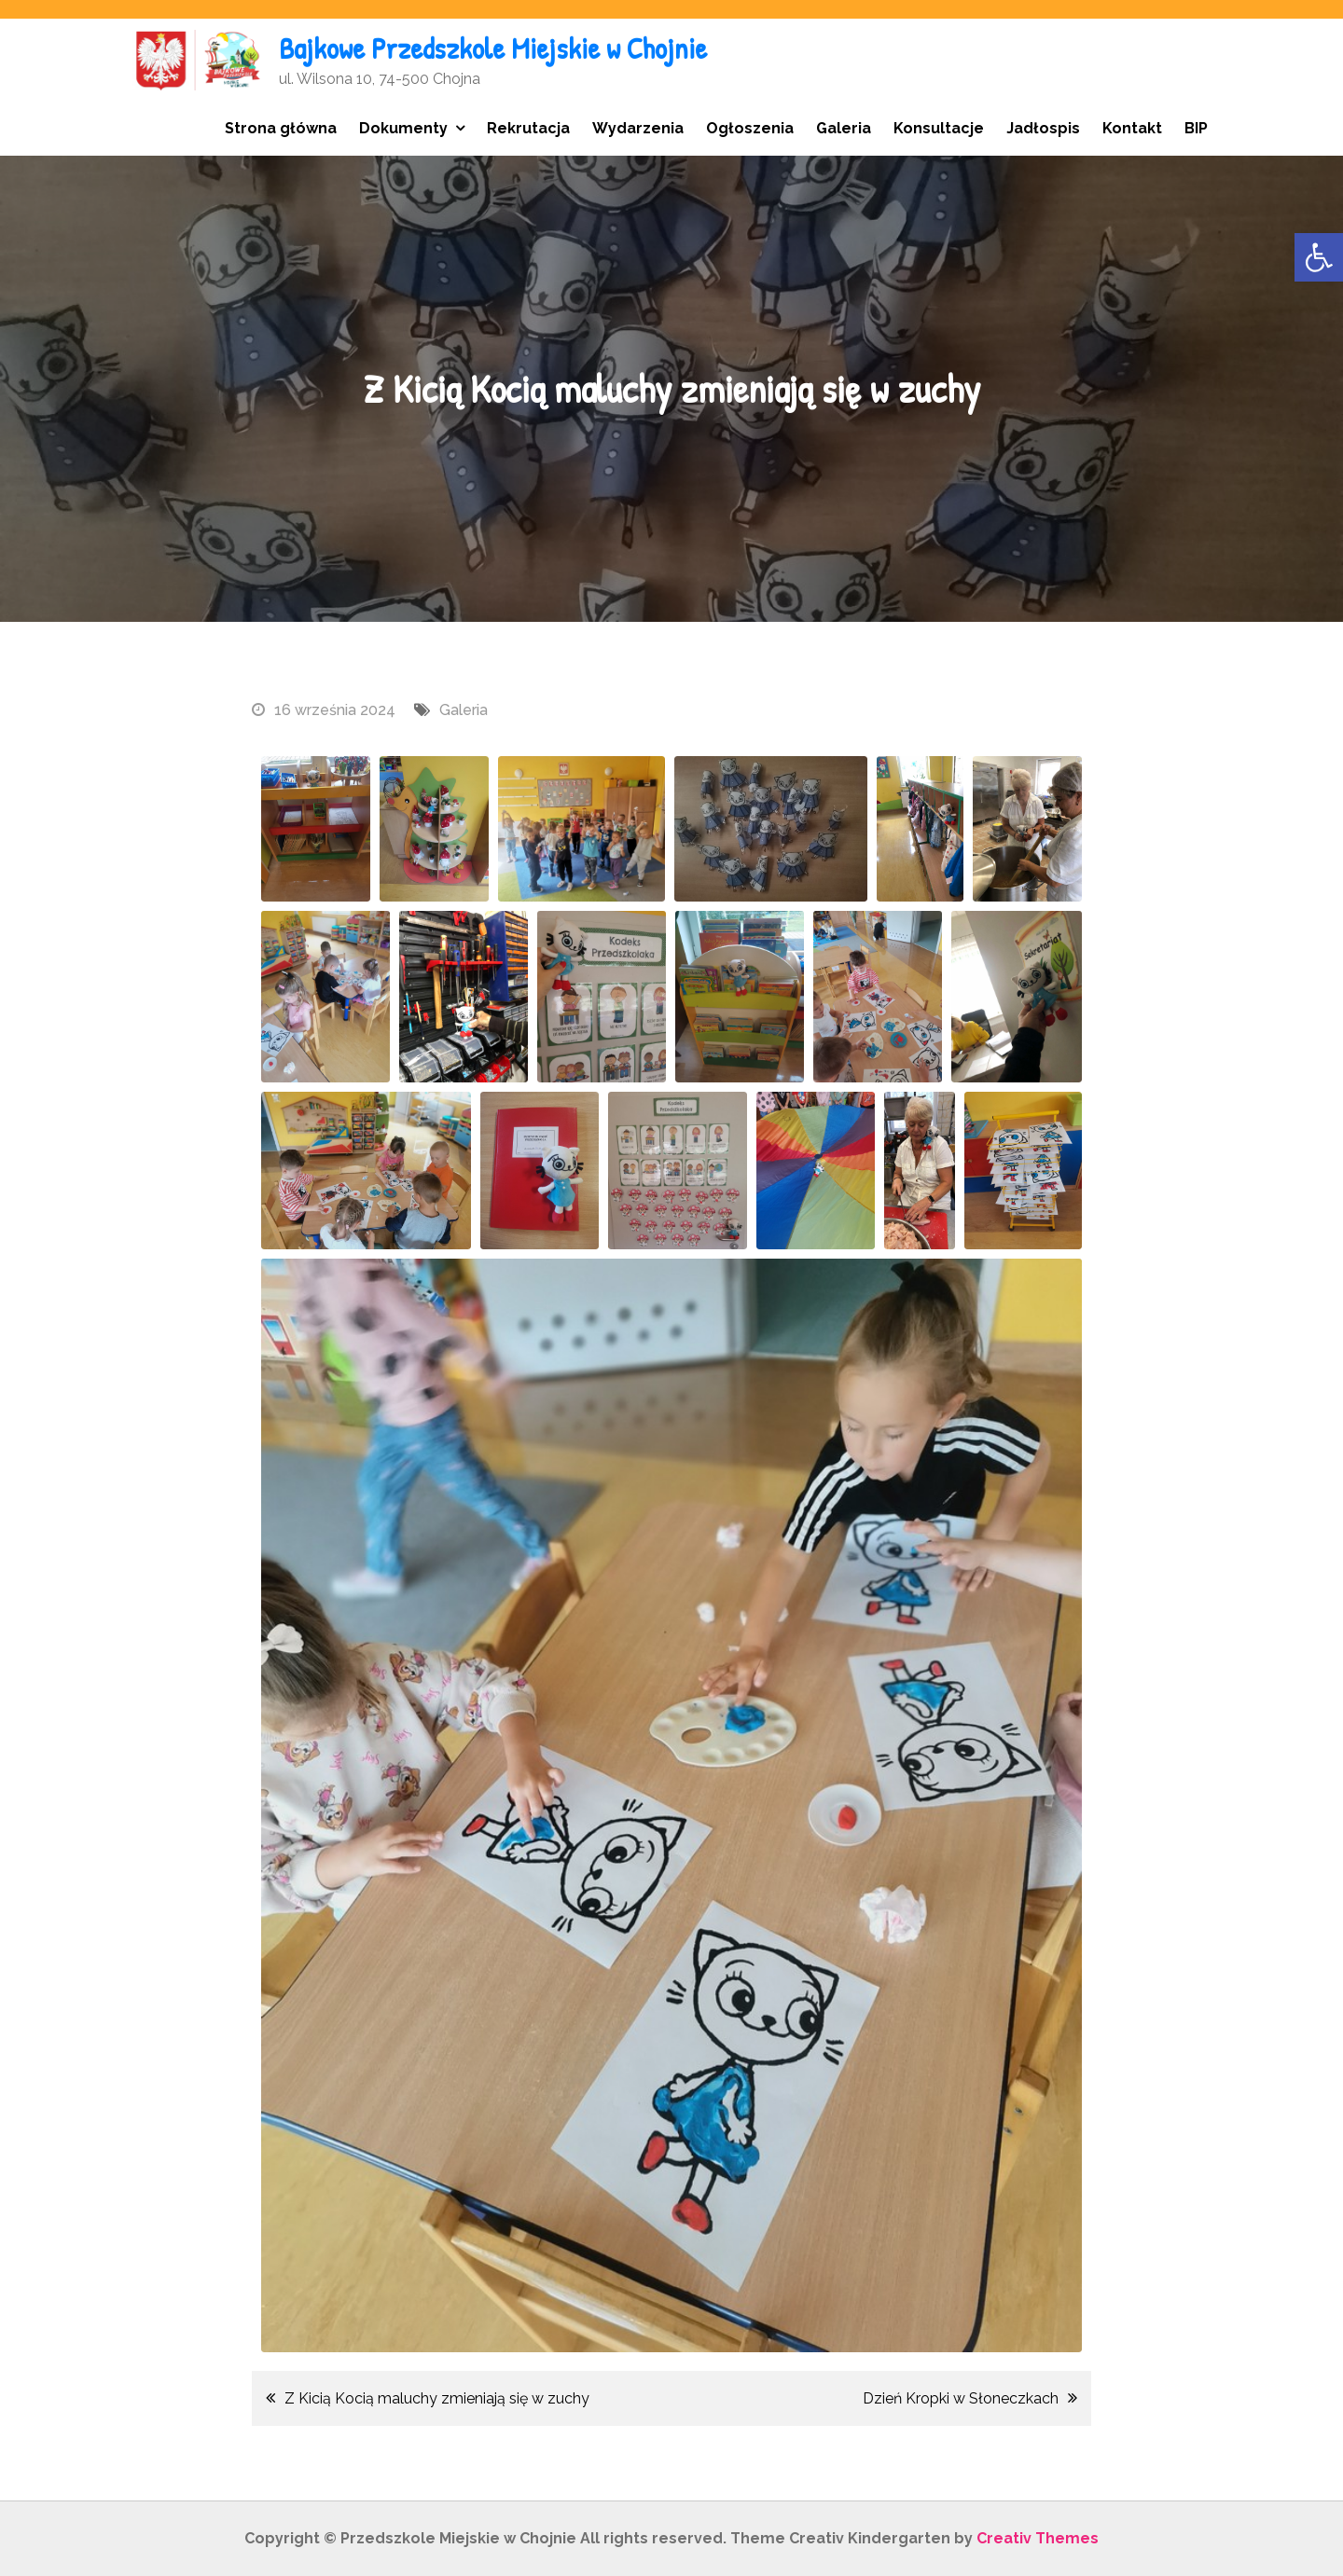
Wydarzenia (638, 128)
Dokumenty (403, 128)
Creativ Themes (1037, 2538)
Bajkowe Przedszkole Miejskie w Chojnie (493, 48)
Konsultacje (938, 128)
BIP (1196, 128)
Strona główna (281, 128)
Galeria (843, 128)
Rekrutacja (528, 128)
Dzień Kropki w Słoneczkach (961, 2398)
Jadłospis (1043, 128)
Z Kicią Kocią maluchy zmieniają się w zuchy (436, 2398)
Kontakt (1132, 128)
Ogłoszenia (750, 128)
